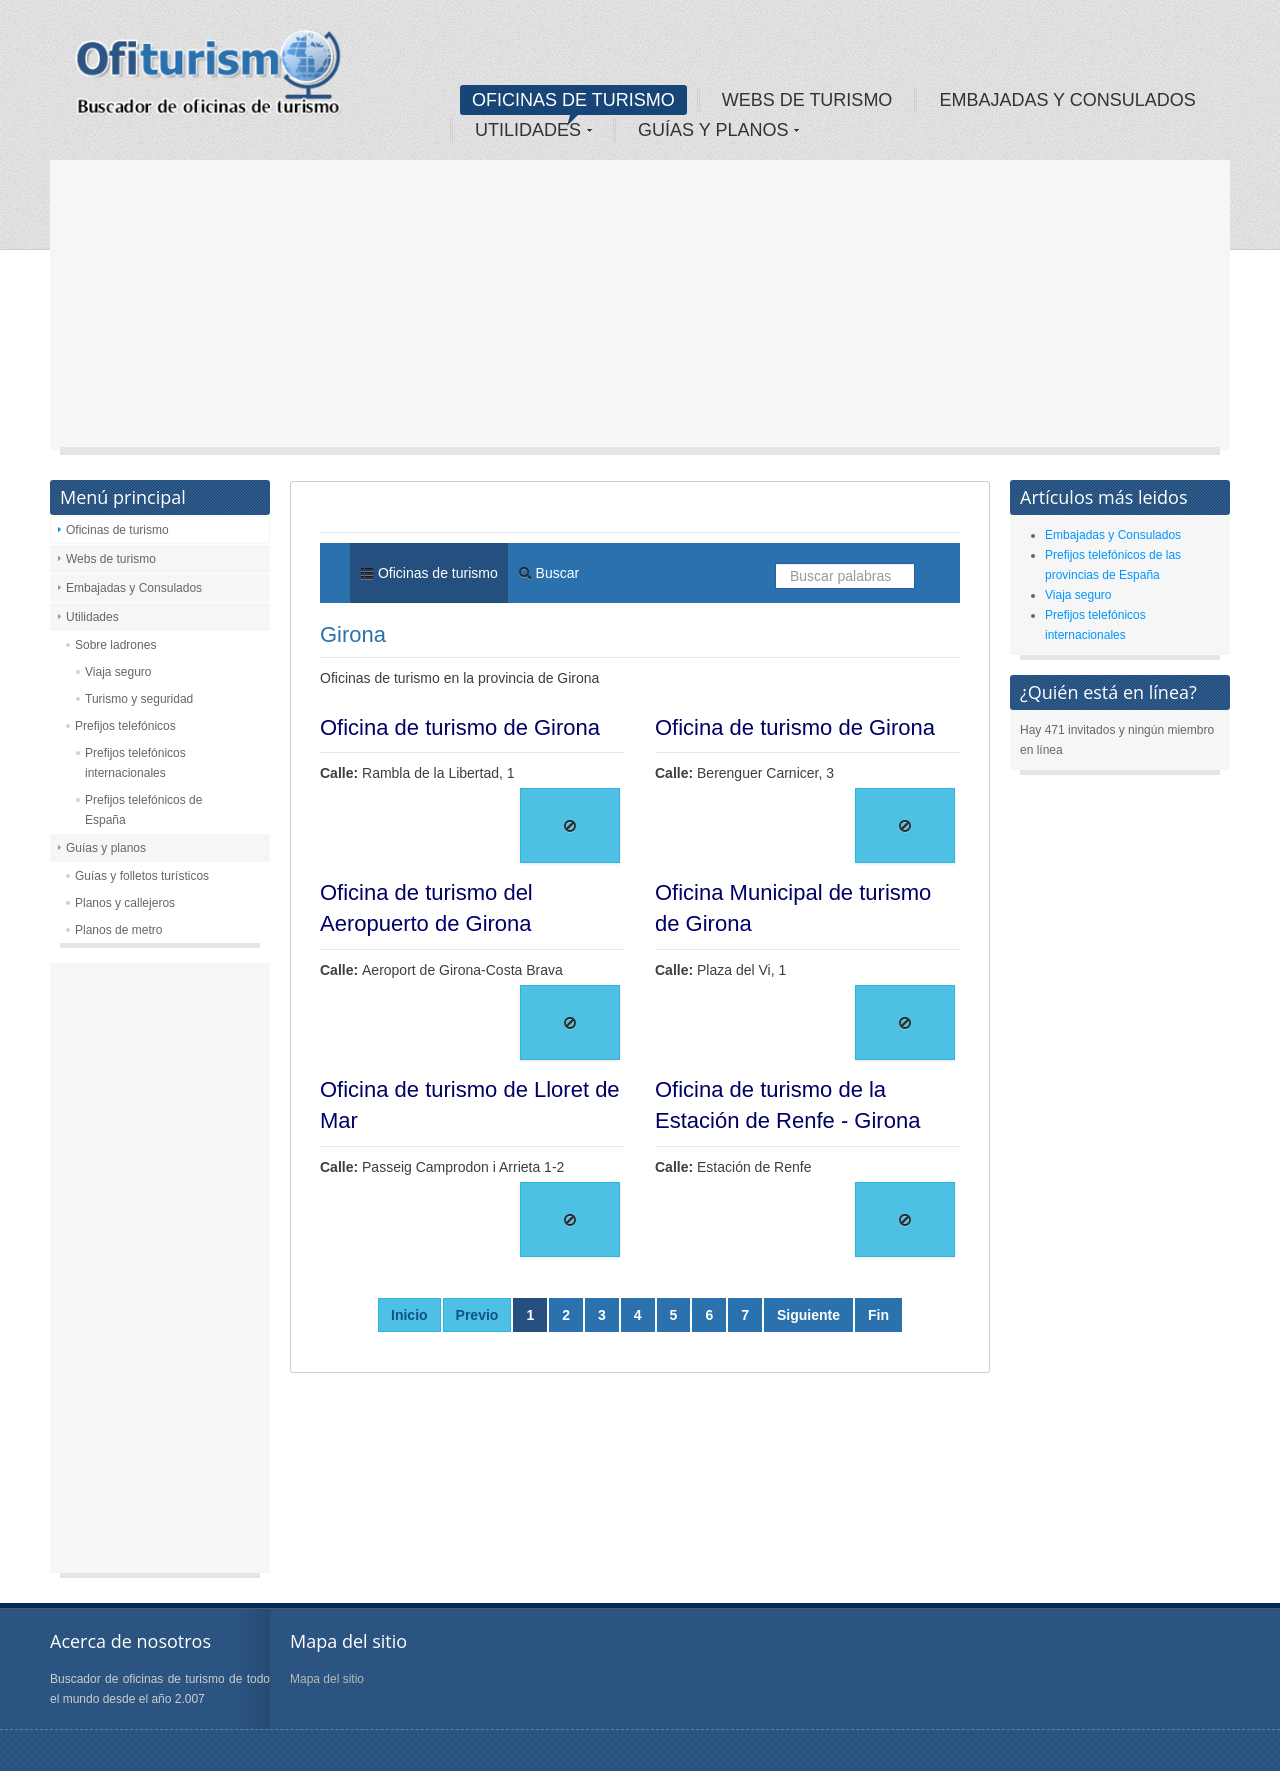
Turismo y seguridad (139, 699)
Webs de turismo (111, 559)
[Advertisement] (640, 310)
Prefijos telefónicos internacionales (135, 763)
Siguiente (808, 1315)
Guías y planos (106, 848)
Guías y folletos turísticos (142, 876)
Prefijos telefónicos (125, 726)
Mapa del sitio (327, 1679)
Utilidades (92, 617)
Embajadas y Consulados (134, 588)
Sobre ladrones (115, 645)
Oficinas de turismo (117, 530)
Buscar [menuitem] (548, 573)
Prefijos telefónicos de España (143, 810)
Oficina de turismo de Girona (460, 727)
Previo (477, 1315)
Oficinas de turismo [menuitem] (429, 573)
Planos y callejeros (125, 903)
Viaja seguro (118, 672)
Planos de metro (118, 930)
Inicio (409, 1315)
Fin (878, 1315)
